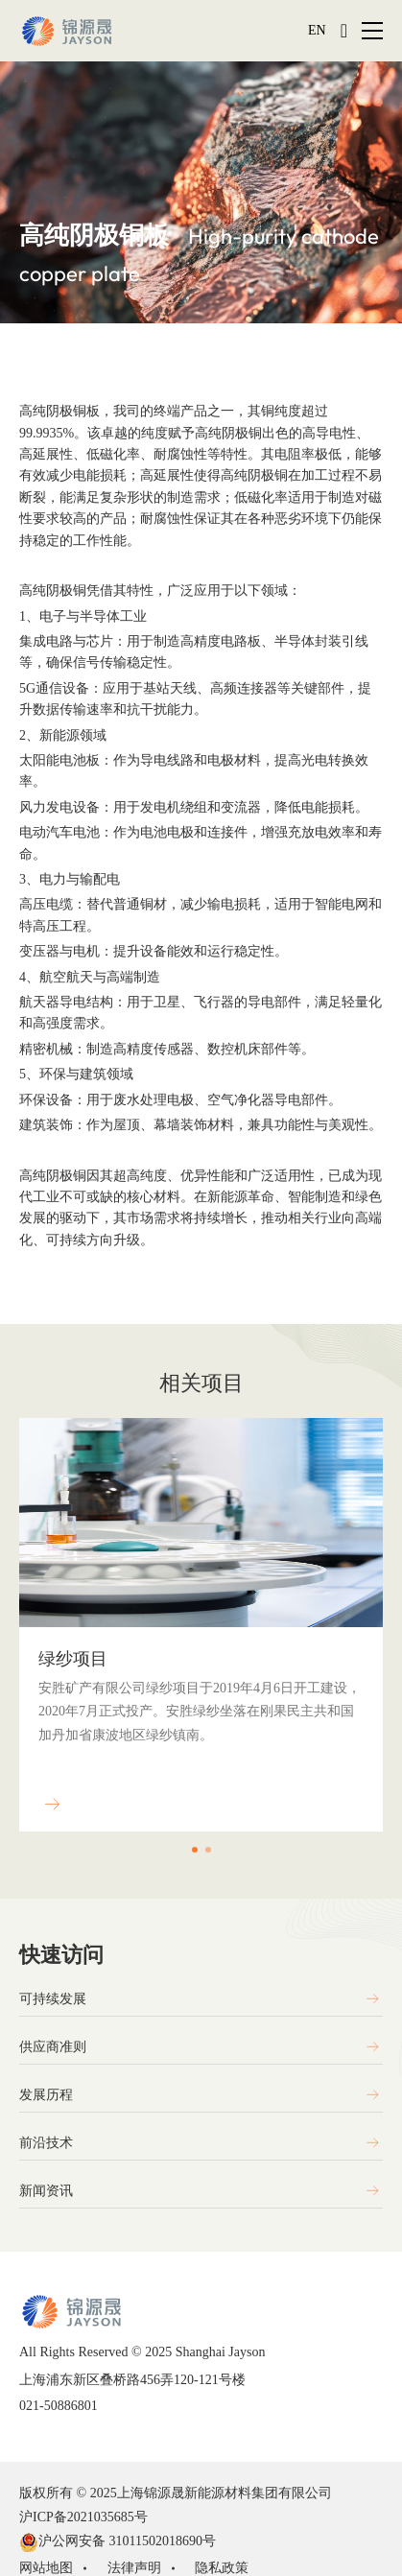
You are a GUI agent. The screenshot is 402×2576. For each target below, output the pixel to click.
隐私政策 (221, 2568)
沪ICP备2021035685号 (86, 2517)
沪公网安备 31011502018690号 (117, 2542)
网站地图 (46, 2568)
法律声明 (134, 2568)
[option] (201, 1680)
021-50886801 (58, 2406)
